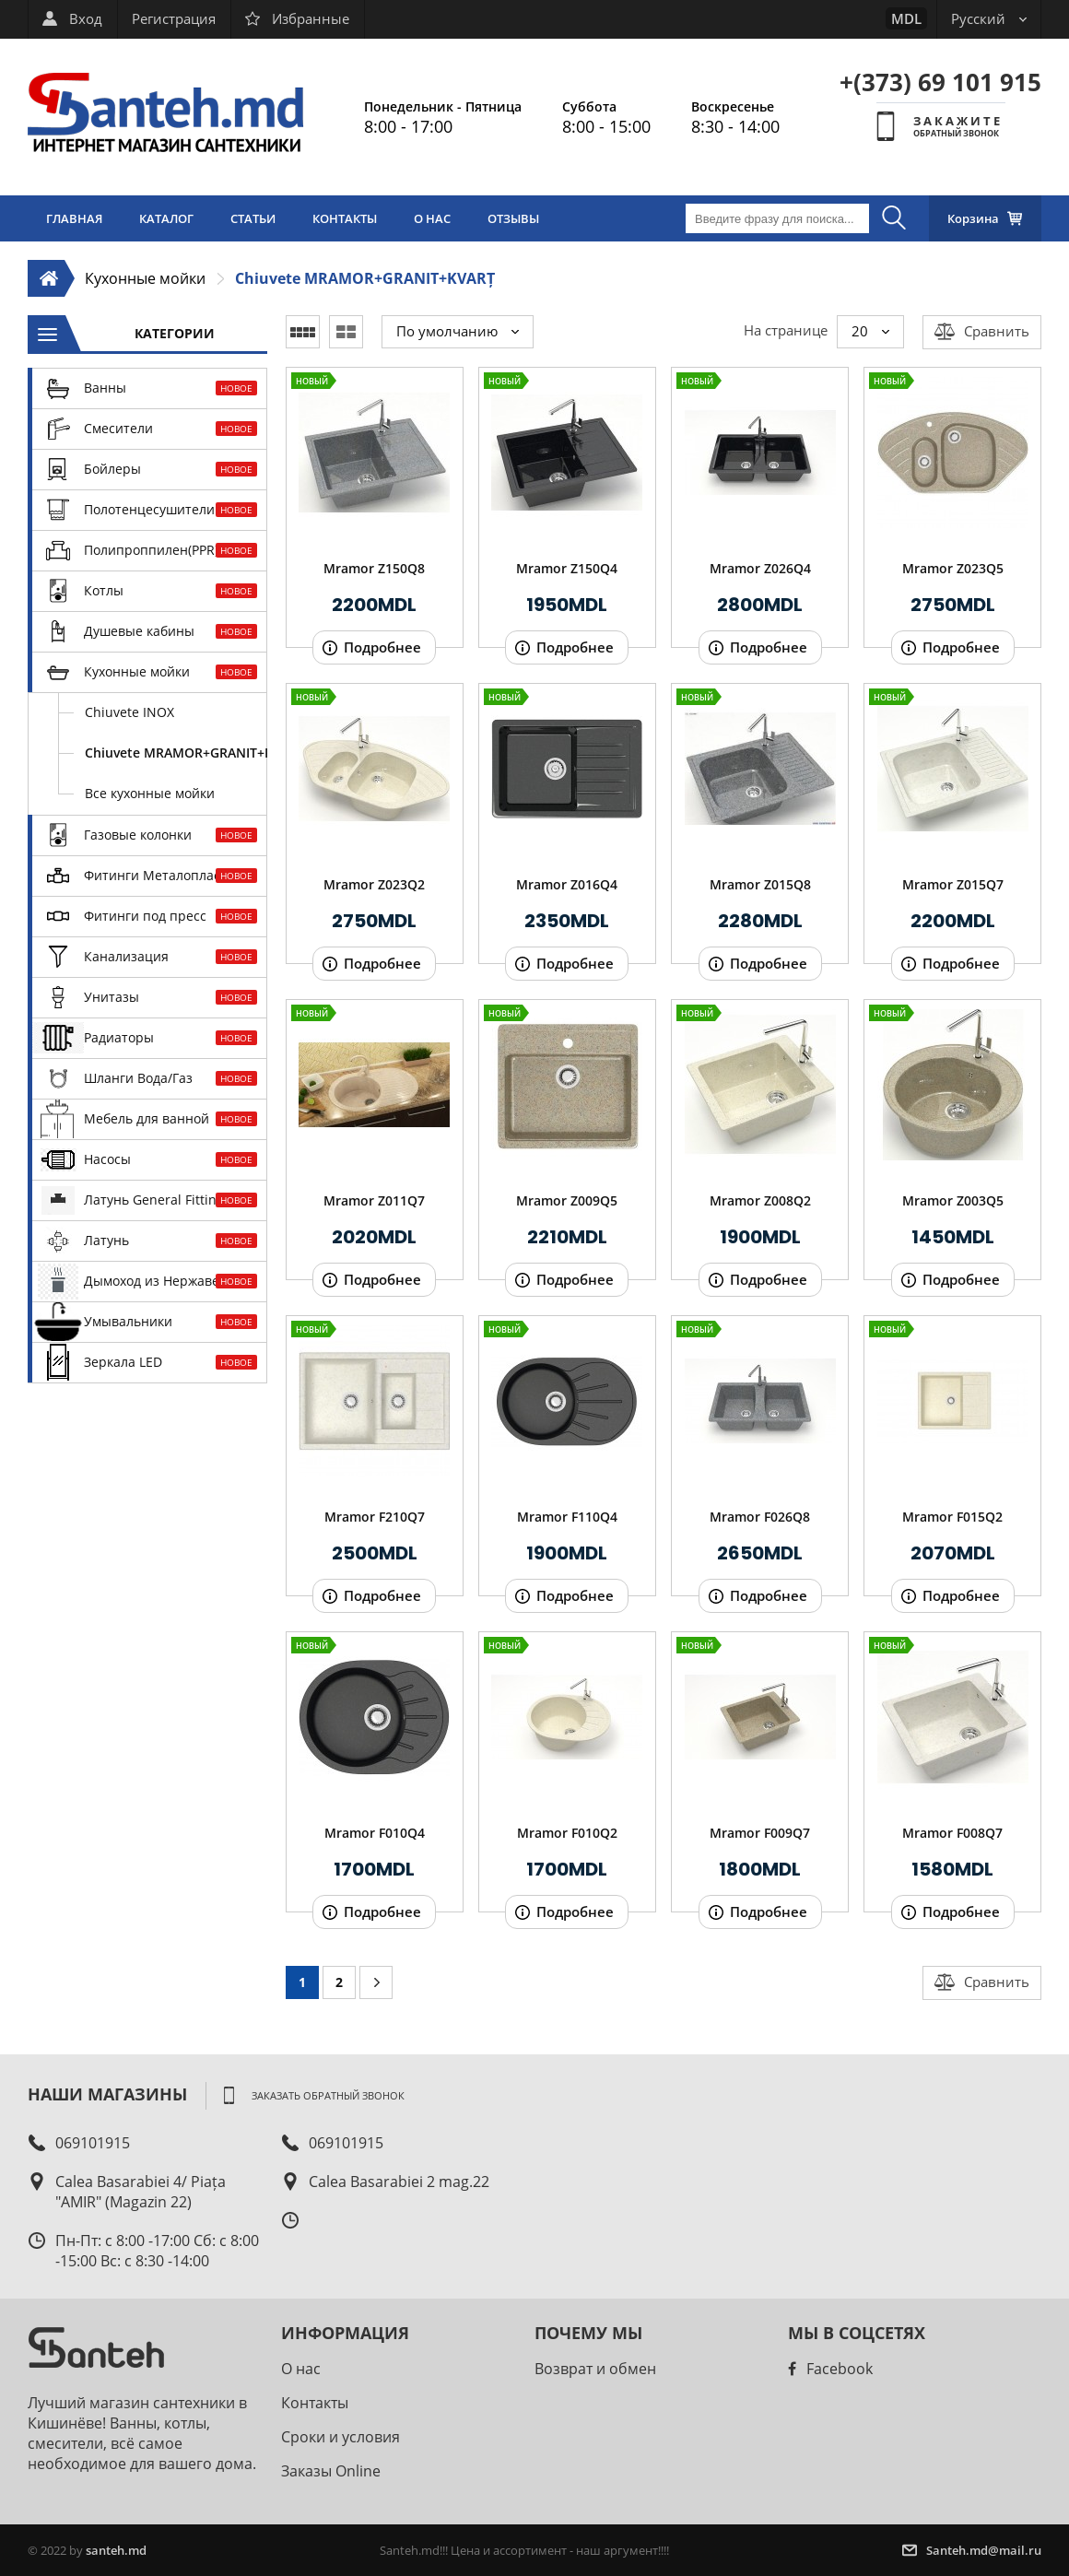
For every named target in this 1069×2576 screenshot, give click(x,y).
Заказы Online (331, 2471)
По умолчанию (457, 331)
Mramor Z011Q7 (374, 1200)
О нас (301, 2368)
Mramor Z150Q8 (374, 568)
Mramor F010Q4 (374, 1832)
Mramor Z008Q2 (760, 1200)
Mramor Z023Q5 (953, 568)
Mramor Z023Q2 (374, 884)
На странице (786, 330)
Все (150, 793)
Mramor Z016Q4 (566, 884)
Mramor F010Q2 (567, 1832)
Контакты (314, 2403)
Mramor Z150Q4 (566, 568)
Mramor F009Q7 (760, 1832)
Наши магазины (107, 2094)
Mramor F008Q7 (952, 1832)
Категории (175, 333)
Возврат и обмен (595, 2368)
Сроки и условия (340, 2437)
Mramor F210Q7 (374, 1516)
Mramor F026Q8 (760, 1516)
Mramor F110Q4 (567, 1516)
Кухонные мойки (145, 278)
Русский (989, 18)
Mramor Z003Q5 (953, 1200)
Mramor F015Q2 (952, 1516)
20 (870, 331)
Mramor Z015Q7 (953, 884)
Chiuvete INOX (129, 712)
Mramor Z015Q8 (760, 884)
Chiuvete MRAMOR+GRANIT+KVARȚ (365, 278)
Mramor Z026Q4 (760, 568)
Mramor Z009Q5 (566, 1200)
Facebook (830, 2368)
